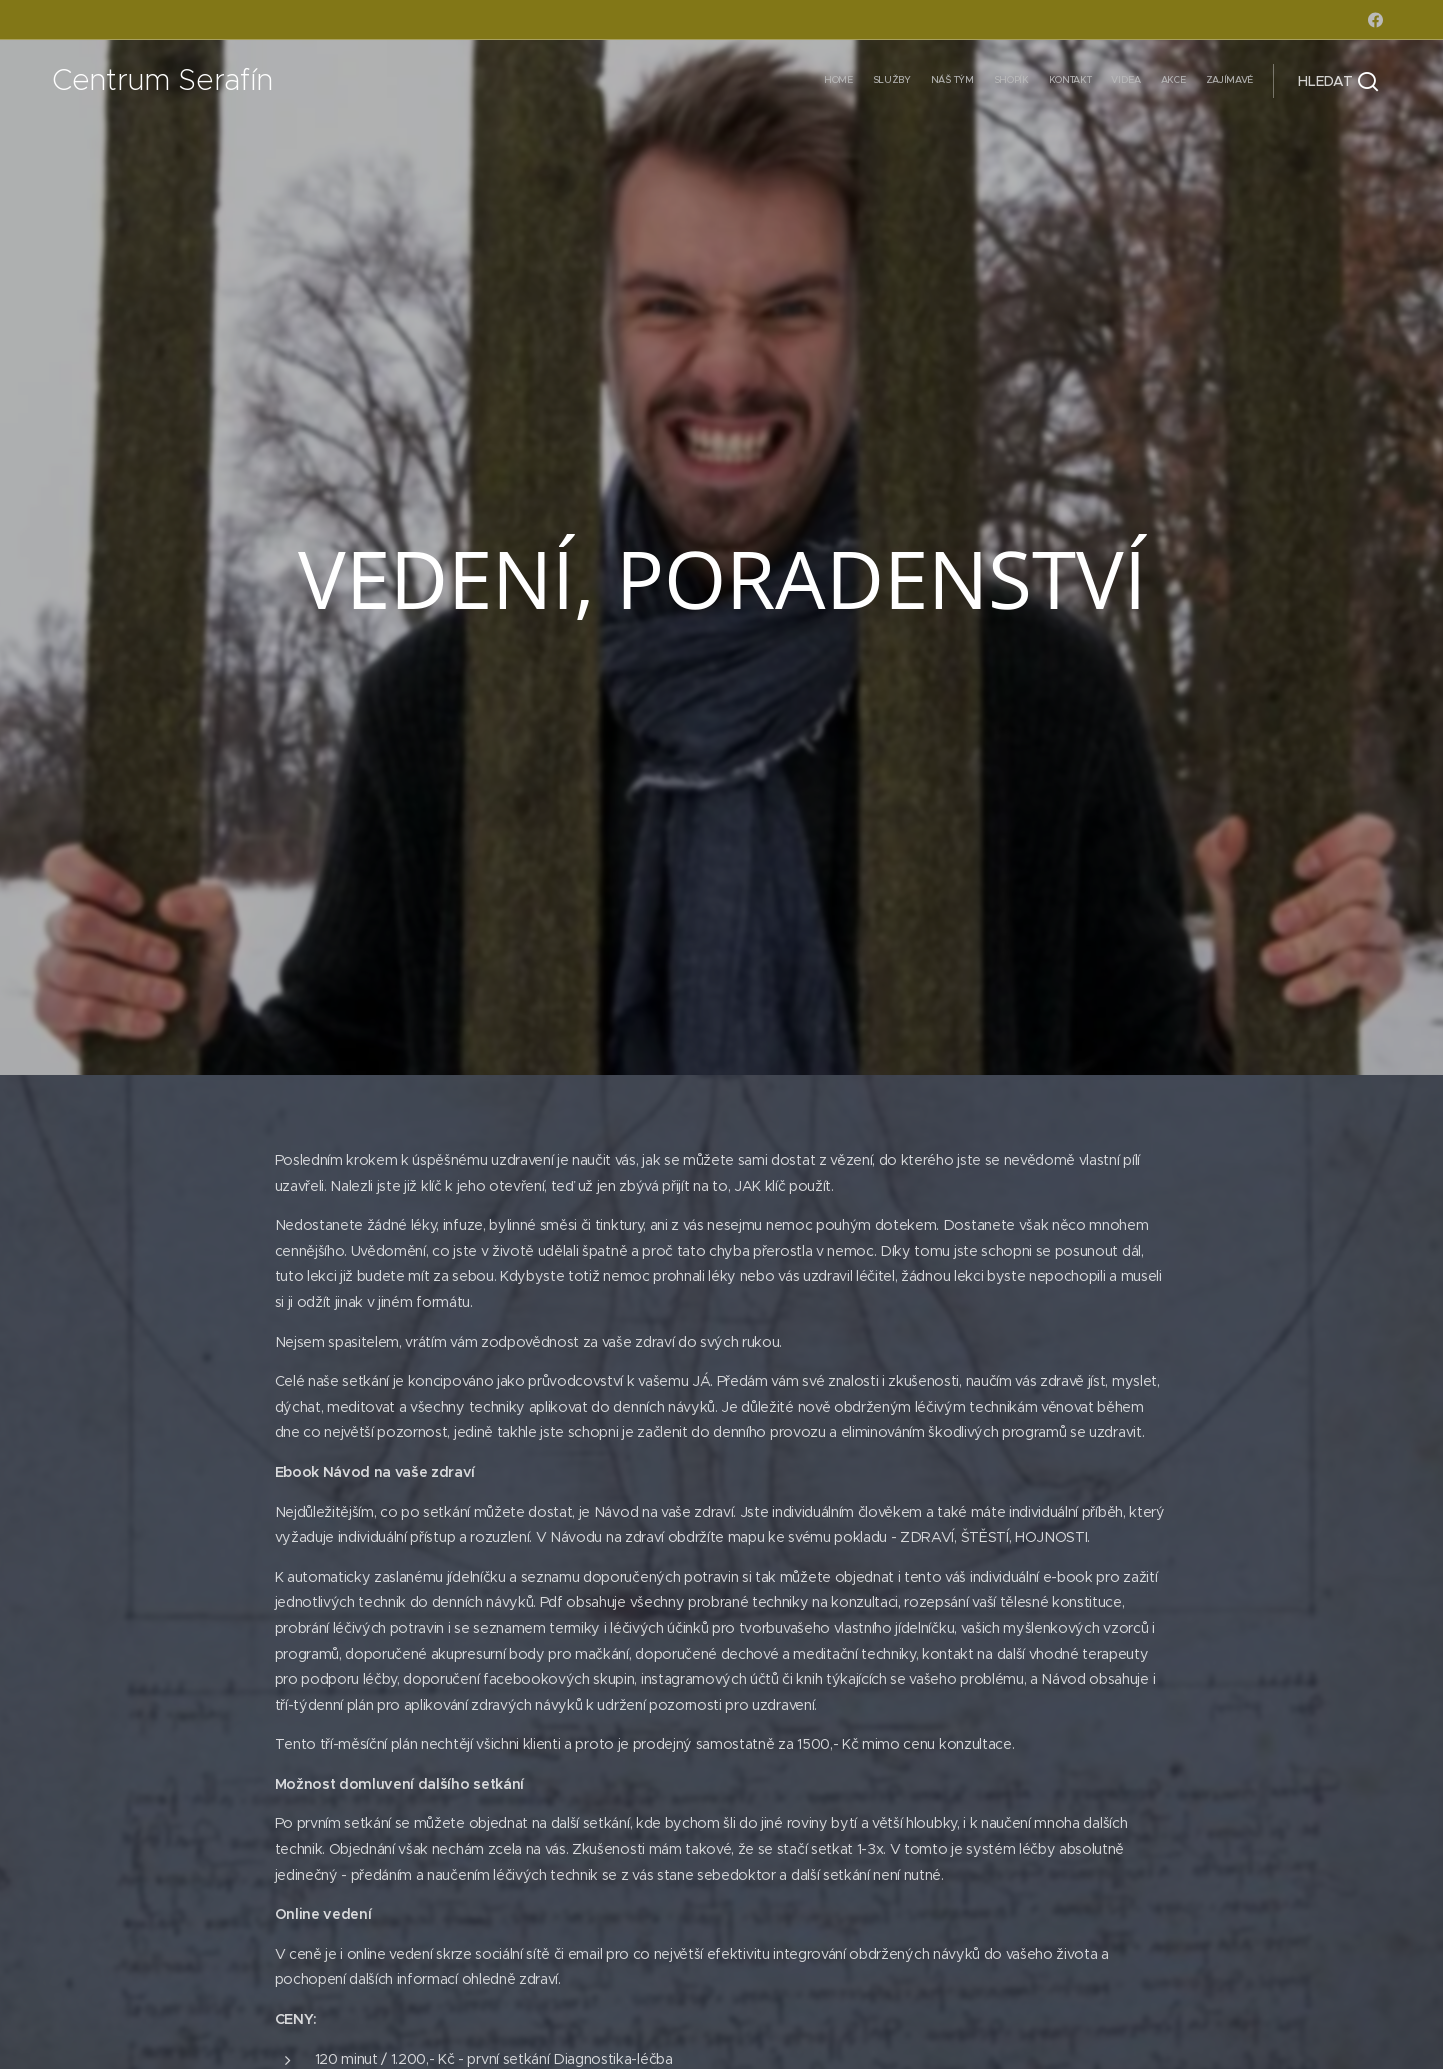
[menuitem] (1115, 81)
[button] (1338, 81)
